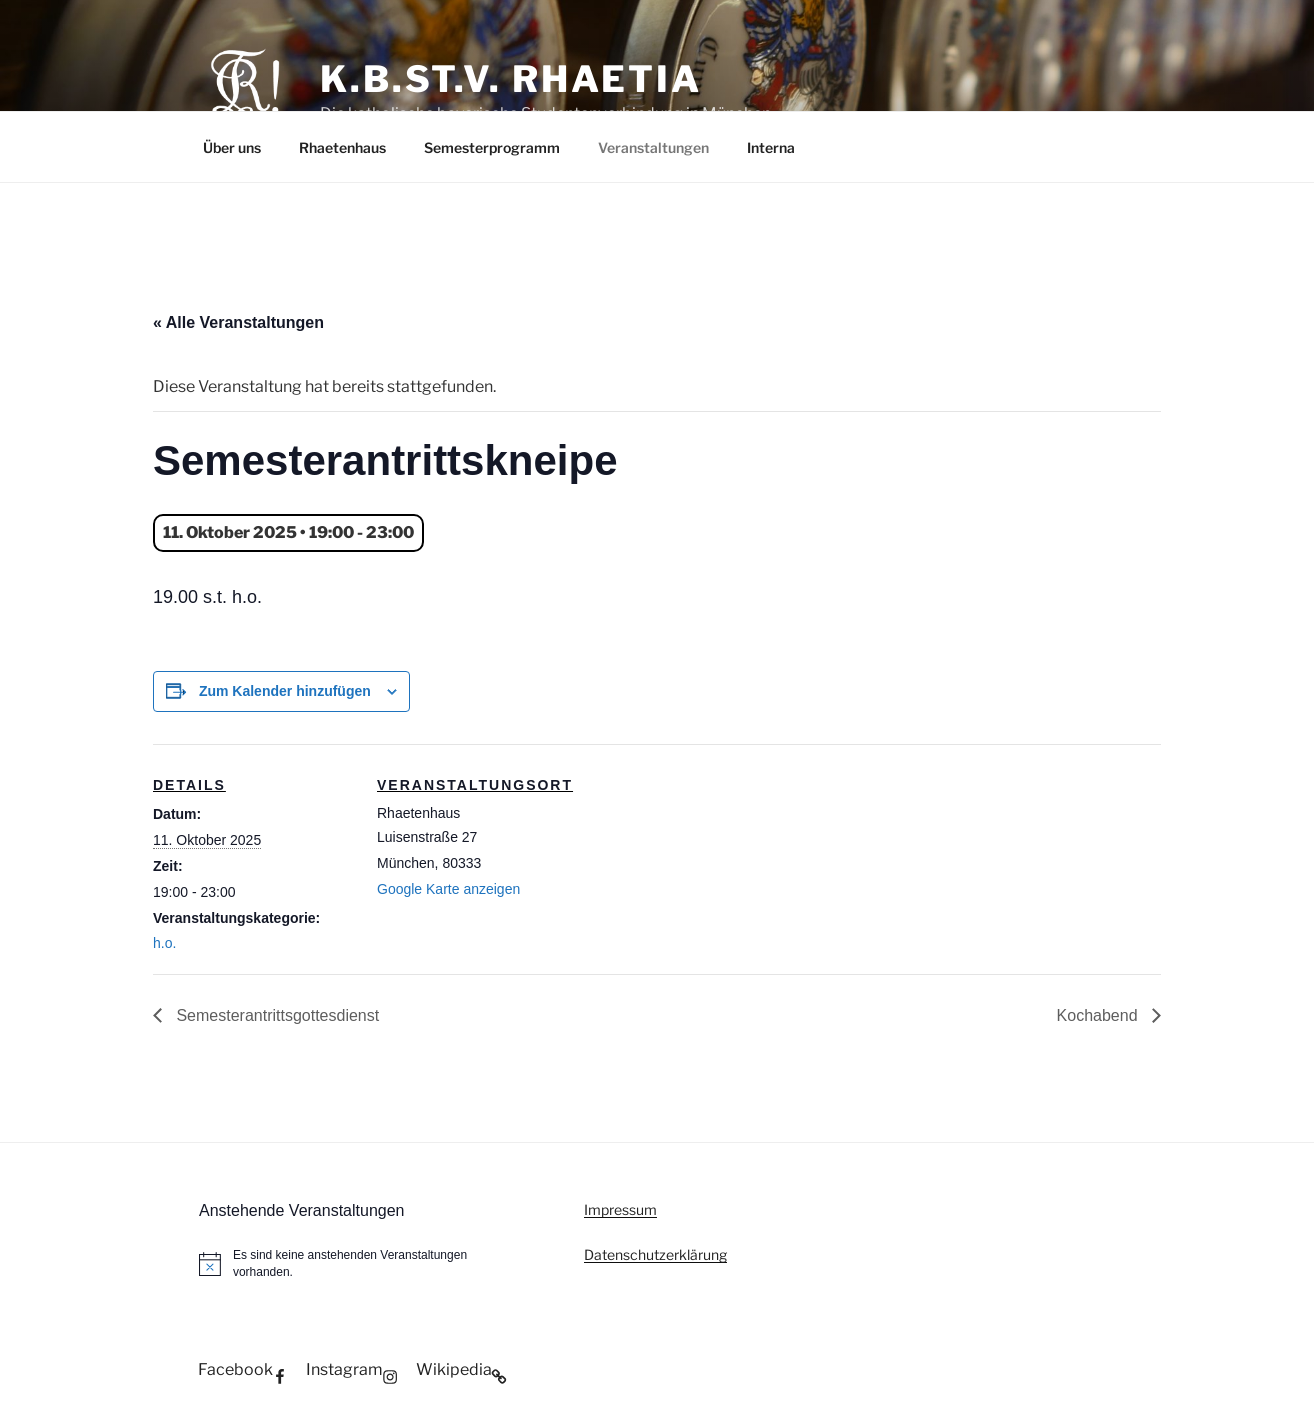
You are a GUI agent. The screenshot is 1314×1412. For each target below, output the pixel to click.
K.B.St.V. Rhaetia (511, 79)
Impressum (620, 1209)
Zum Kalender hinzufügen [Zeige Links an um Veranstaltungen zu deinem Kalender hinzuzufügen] (285, 691)
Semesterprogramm (492, 147)
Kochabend (1099, 1015)
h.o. (164, 943)
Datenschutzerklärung (655, 1254)
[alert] (364, 1263)
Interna (771, 147)
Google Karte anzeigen (448, 889)
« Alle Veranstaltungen (238, 322)
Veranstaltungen (653, 147)
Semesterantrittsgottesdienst (275, 1015)
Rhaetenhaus (342, 147)
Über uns (232, 147)
